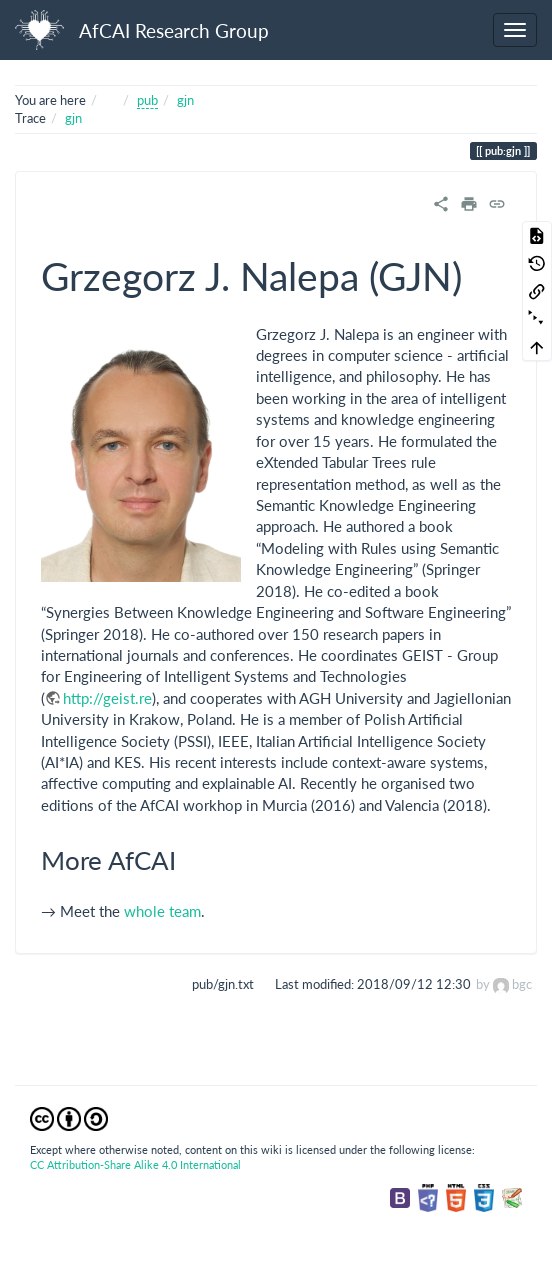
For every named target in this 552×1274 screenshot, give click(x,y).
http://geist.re (107, 698)
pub (147, 100)
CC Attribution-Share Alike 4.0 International (135, 1164)
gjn (185, 100)
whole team (162, 911)
